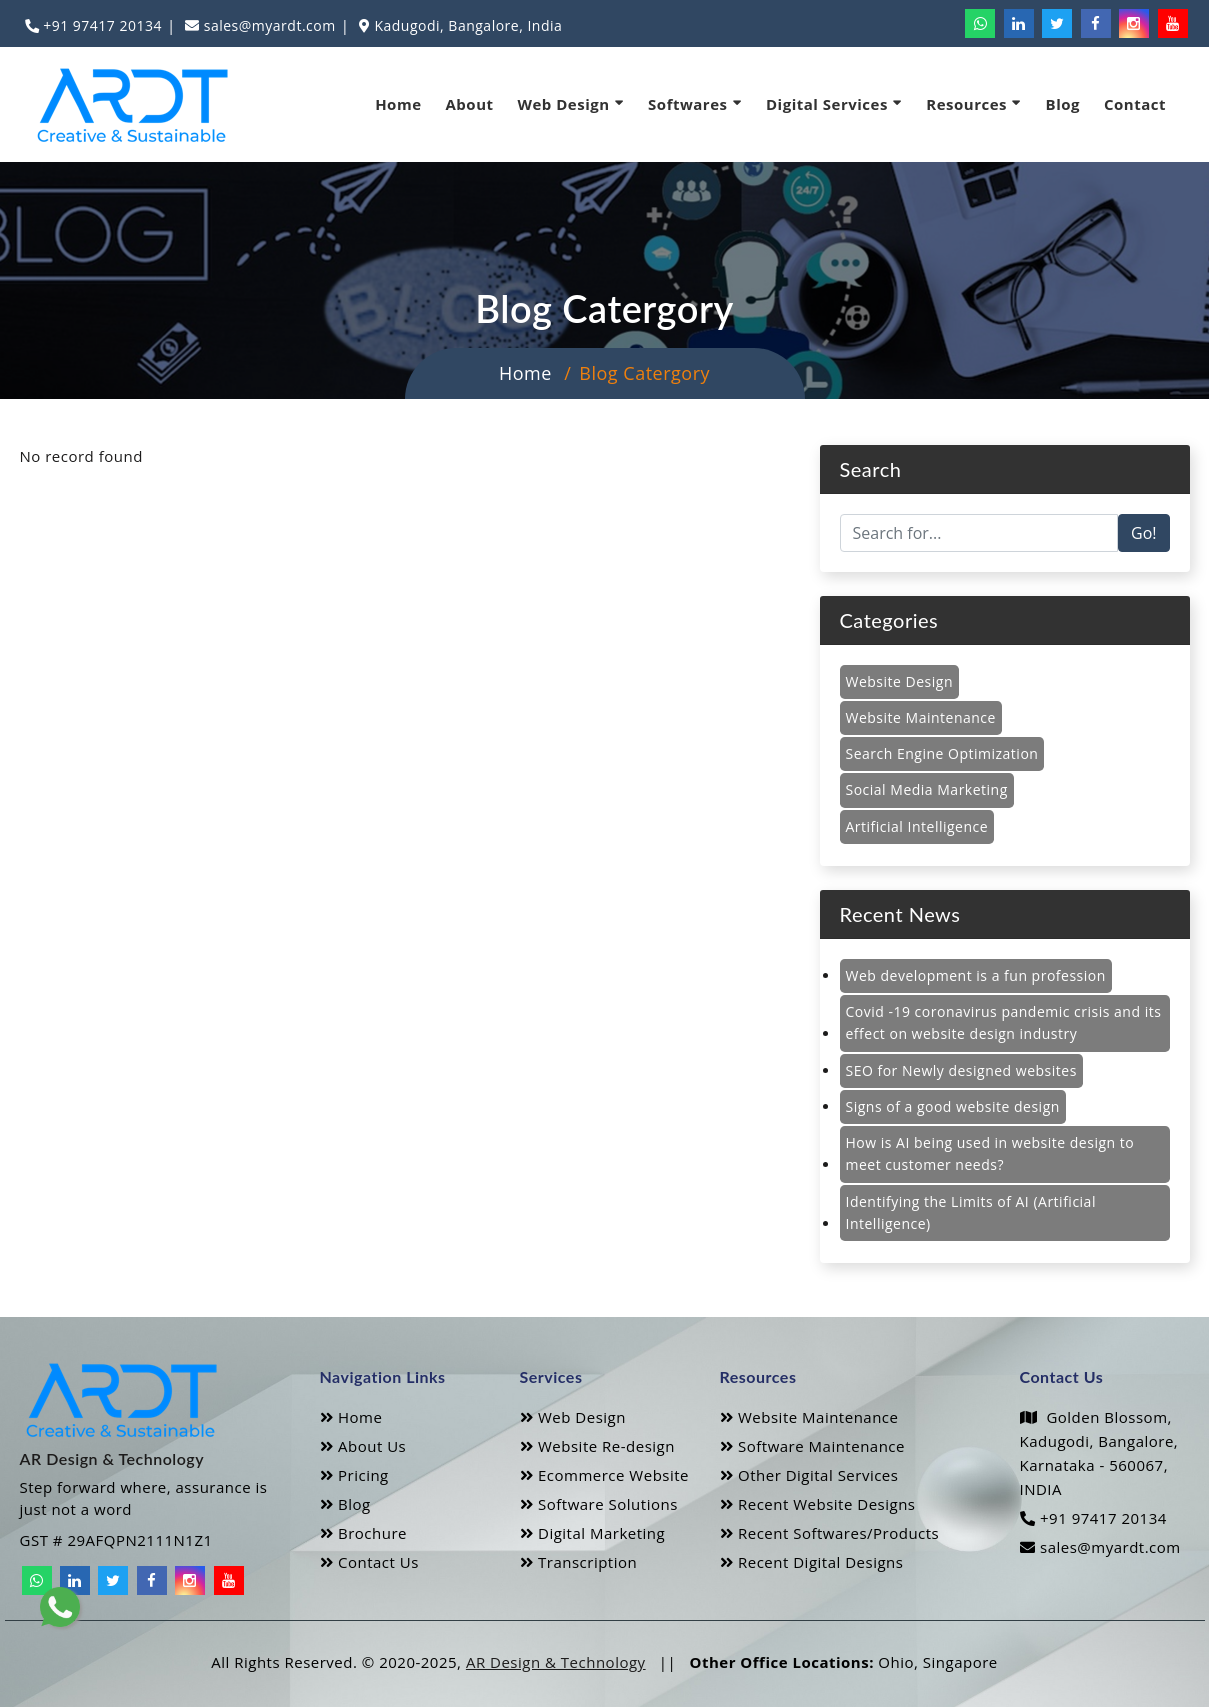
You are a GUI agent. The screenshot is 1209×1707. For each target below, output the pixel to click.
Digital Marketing (593, 1533)
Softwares (695, 103)
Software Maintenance (812, 1446)
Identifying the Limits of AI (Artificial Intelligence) (971, 1212)
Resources (973, 103)
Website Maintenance (921, 717)
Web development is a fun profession (976, 975)
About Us (363, 1446)
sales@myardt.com (268, 25)
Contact (1135, 104)
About (470, 104)
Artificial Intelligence (917, 826)
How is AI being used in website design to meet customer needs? (990, 1153)
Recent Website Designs (818, 1504)
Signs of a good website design (953, 1106)
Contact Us (369, 1562)
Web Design (571, 103)
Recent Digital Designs (812, 1562)
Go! (1143, 533)
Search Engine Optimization (942, 753)
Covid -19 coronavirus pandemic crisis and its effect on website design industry (1004, 1022)
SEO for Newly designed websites (961, 1070)
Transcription (579, 1562)
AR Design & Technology (556, 1662)
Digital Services (834, 103)
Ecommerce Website (605, 1475)
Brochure (363, 1533)
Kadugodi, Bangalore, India (466, 25)
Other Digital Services (809, 1475)
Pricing (354, 1475)
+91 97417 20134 (100, 25)
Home (398, 104)
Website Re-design (597, 1446)
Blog (1063, 104)
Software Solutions (599, 1504)
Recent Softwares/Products (830, 1533)
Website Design (899, 681)
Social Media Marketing (927, 789)
